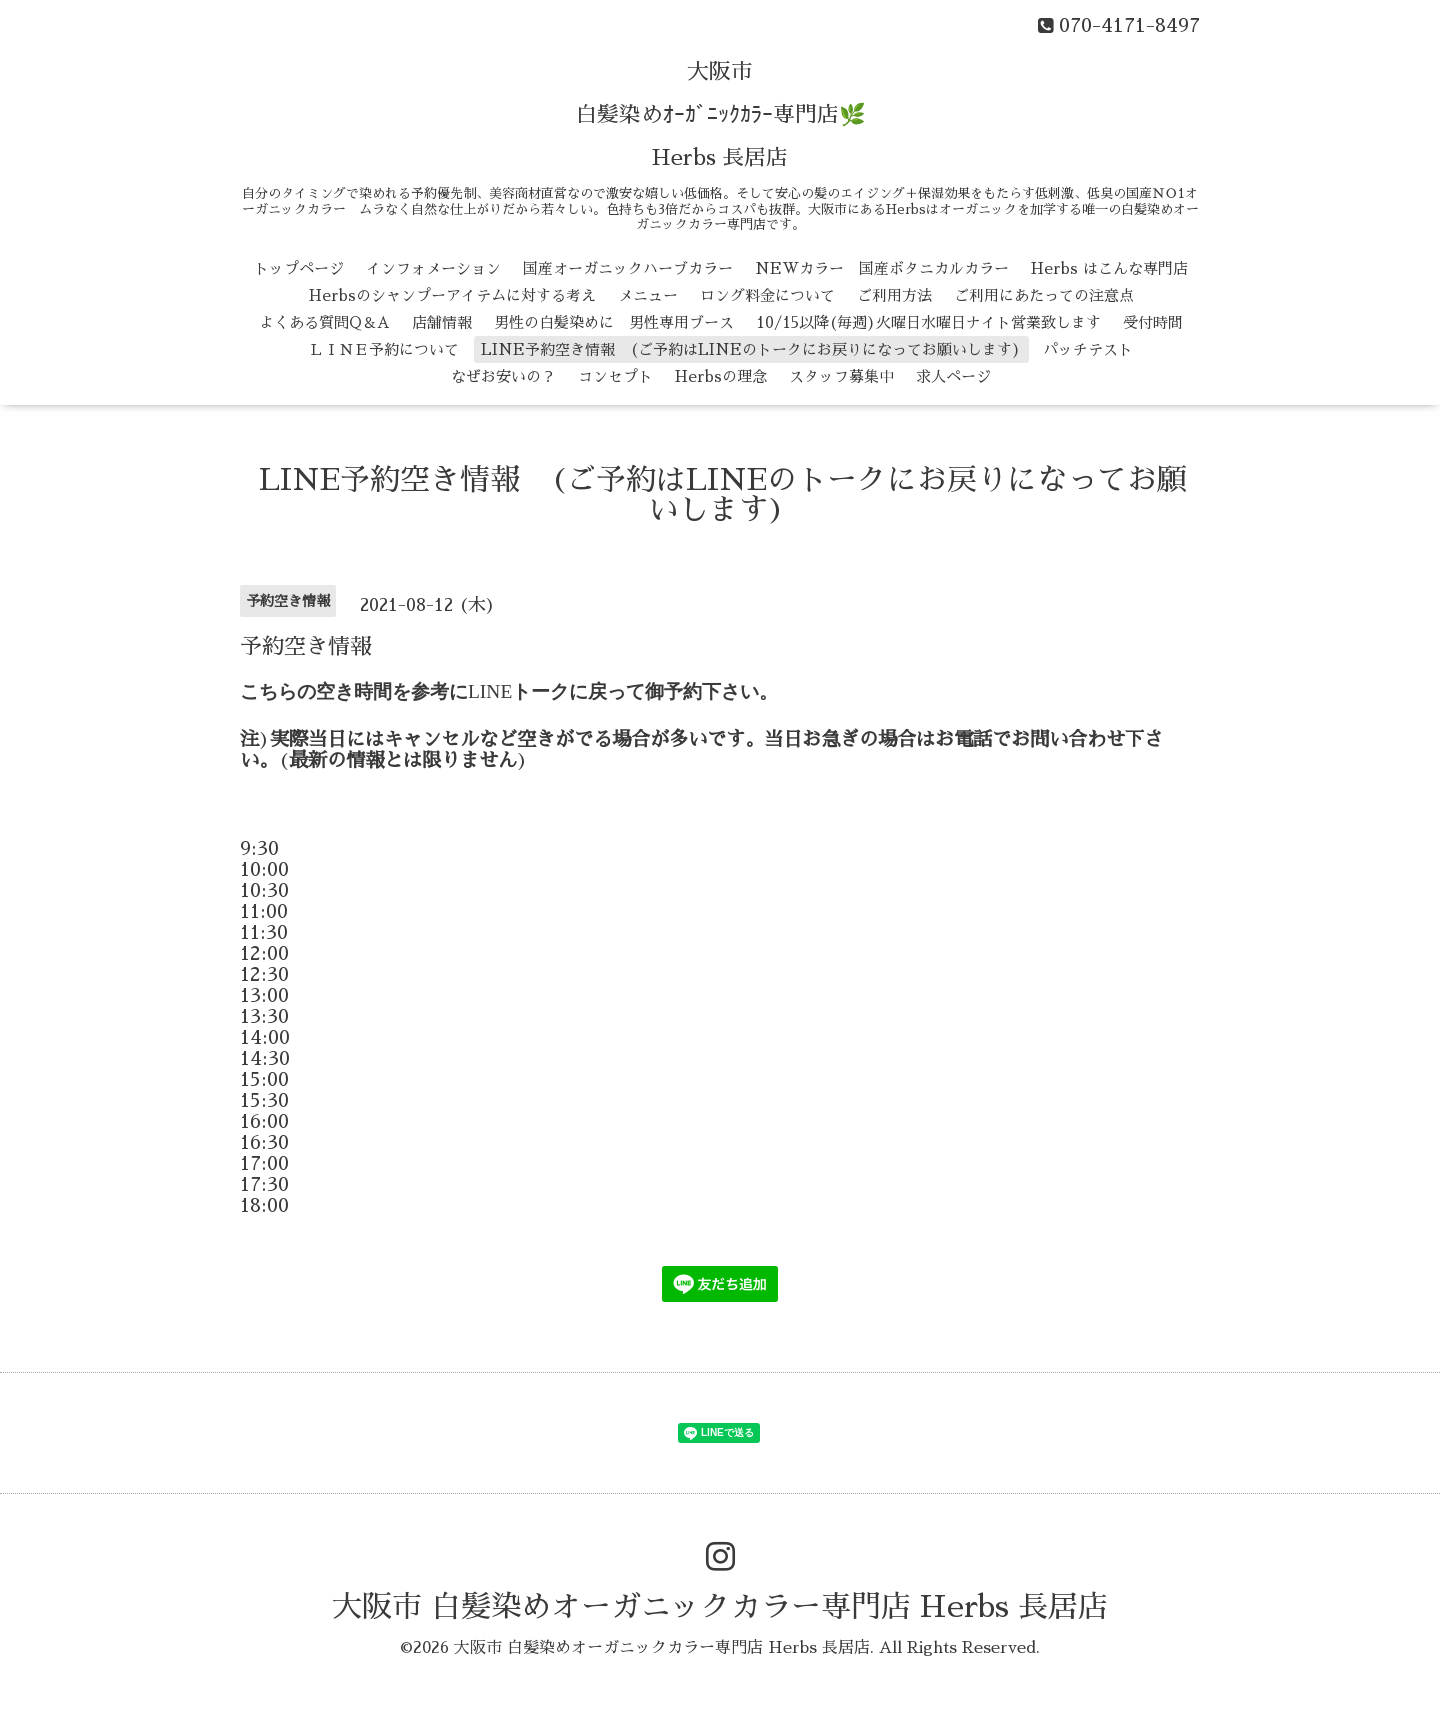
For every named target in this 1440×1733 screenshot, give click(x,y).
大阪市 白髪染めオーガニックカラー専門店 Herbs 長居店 (720, 1607)
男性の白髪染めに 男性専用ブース (614, 322)
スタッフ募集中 (841, 376)
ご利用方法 (894, 295)
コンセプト (615, 376)
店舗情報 (442, 322)
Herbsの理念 (721, 376)
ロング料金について (767, 295)
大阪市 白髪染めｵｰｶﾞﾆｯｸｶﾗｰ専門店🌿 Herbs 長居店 (720, 115)
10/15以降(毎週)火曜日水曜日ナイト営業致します (928, 322)
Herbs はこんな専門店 (1109, 268)
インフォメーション (433, 268)
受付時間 (1153, 322)
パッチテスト (1088, 349)
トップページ (299, 268)
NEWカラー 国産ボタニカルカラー (882, 268)
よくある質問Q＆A (324, 322)
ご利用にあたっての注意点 (1044, 295)
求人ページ (953, 376)
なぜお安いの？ (503, 376)
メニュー (648, 295)
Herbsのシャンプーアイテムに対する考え (452, 295)
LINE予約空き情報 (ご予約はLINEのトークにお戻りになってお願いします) (751, 349)
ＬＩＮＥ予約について (384, 349)
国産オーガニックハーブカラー (628, 268)
